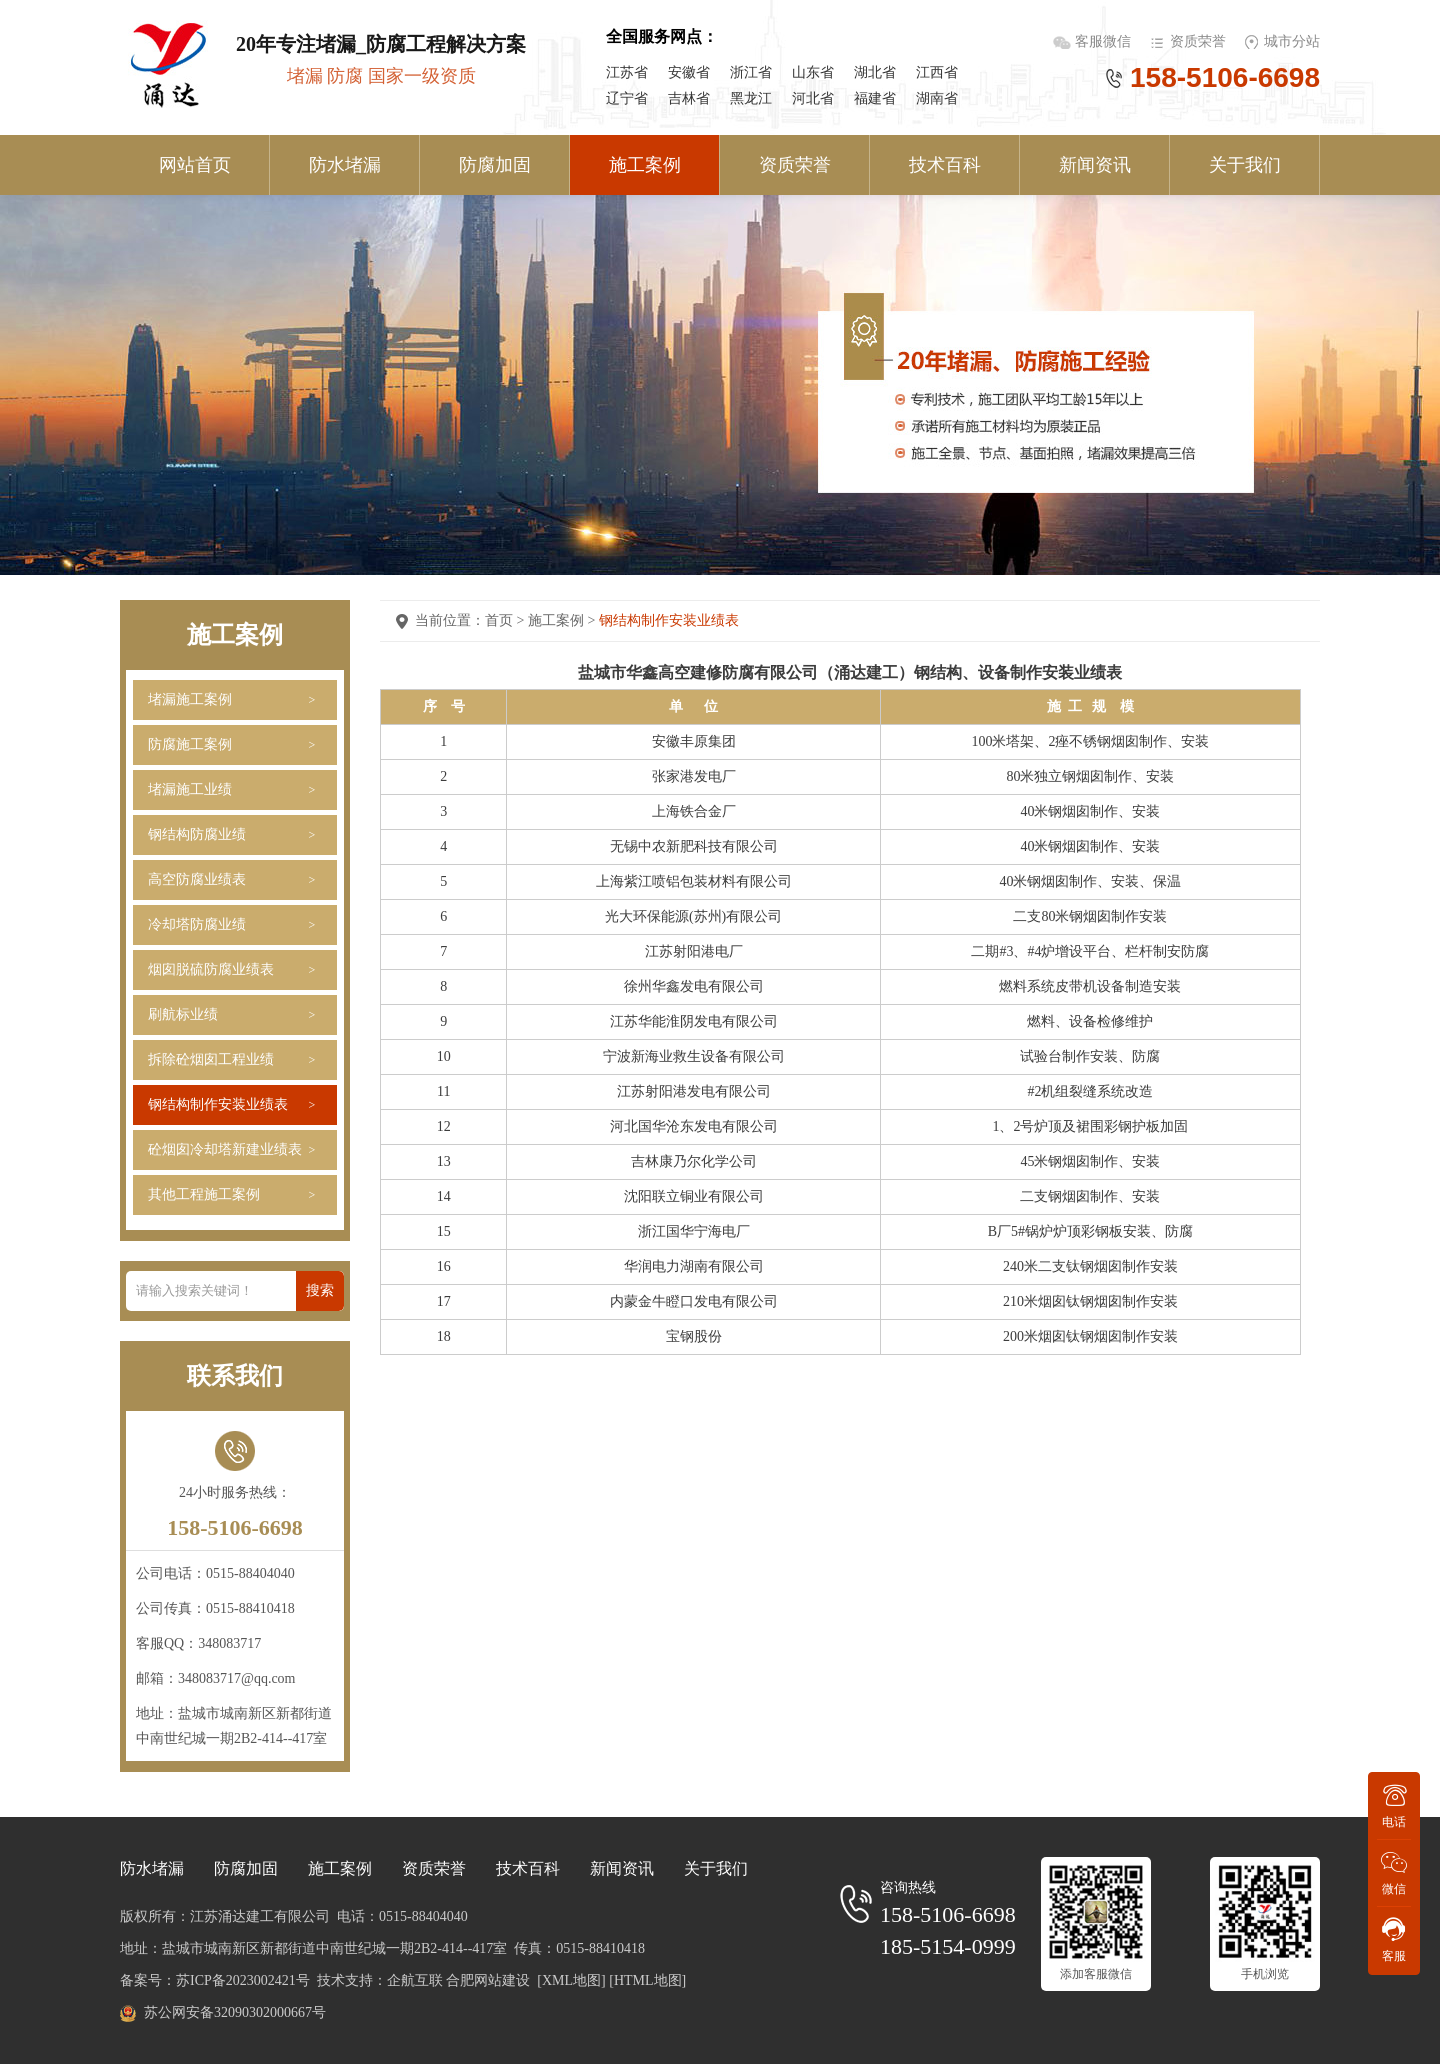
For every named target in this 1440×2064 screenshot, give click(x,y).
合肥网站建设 (488, 1980)
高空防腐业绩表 (197, 879)
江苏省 (627, 72)
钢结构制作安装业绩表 (218, 1104)
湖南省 (937, 98)
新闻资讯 (1095, 165)
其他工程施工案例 (204, 1194)
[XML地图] (571, 1980)
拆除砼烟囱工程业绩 (211, 1059)
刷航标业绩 (183, 1014)
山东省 (813, 72)
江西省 (937, 72)
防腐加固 (495, 165)
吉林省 (689, 98)
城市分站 (1292, 41)
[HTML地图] (647, 1980)
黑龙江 (751, 98)
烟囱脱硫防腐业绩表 (211, 969)
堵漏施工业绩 (190, 789)
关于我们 (1245, 165)
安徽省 (689, 72)
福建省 (875, 98)
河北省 (813, 98)
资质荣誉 (1198, 41)
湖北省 (875, 72)
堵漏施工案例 (190, 699)
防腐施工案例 (190, 744)
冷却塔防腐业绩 (197, 924)
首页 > (506, 620)
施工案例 (645, 165)
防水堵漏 (345, 165)
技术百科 (945, 165)
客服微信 (1105, 41)
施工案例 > (563, 620)
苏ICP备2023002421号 (243, 1980)
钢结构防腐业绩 (197, 834)
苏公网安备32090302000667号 (235, 2012)
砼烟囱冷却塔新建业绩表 (225, 1149)
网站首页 (195, 165)
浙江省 (751, 72)
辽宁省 (627, 98)
